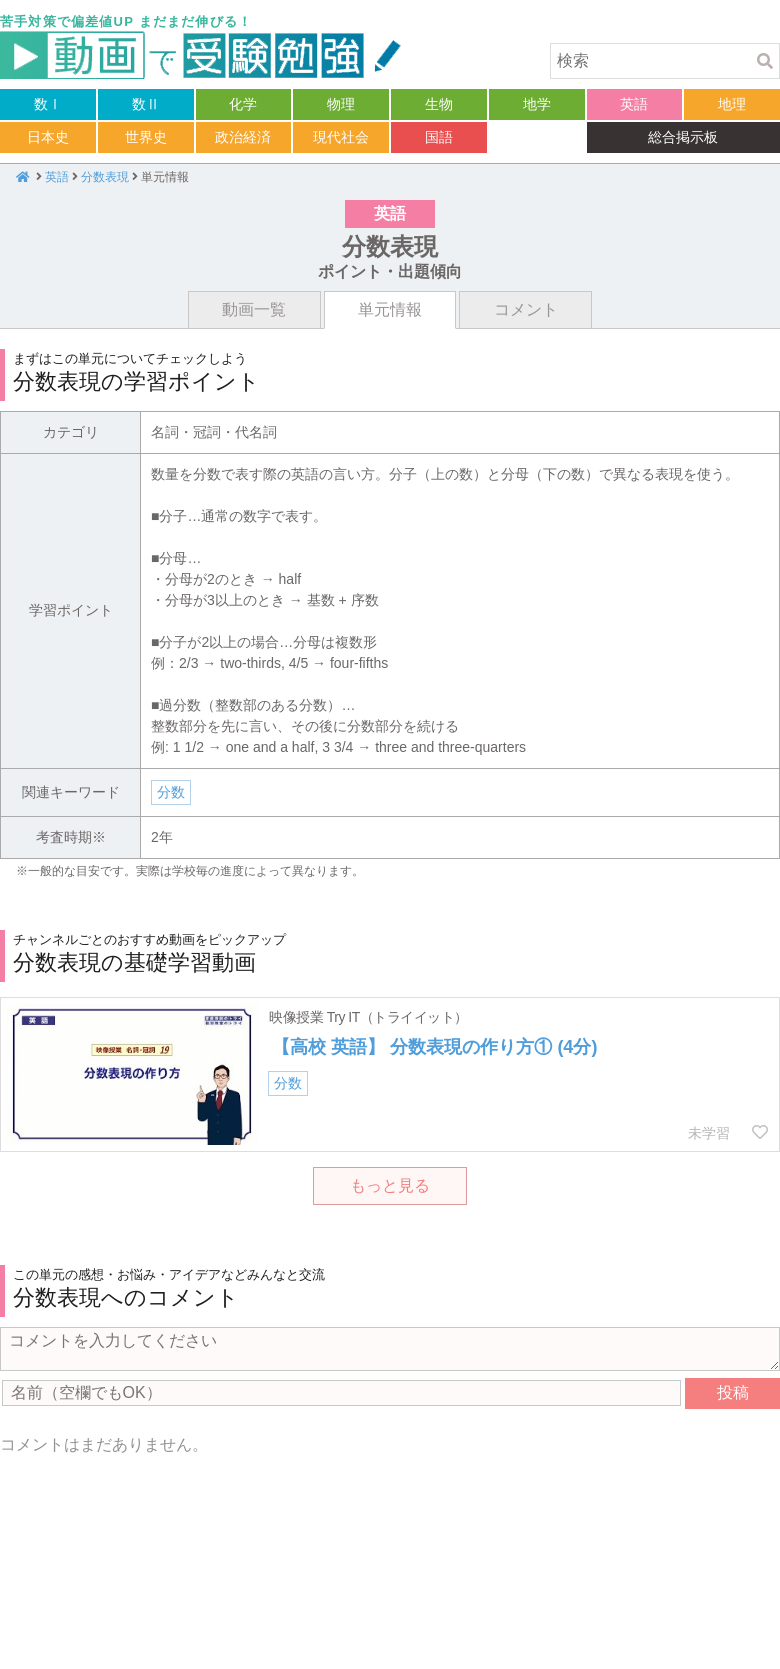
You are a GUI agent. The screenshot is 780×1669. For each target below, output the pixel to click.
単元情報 (390, 309)
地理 (732, 104)
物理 (341, 104)
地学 (537, 104)
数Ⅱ (146, 104)
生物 (439, 104)
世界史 (146, 137)
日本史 (48, 137)
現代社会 (341, 137)
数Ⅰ (48, 104)
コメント (526, 309)
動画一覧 (254, 309)
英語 (634, 104)
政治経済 (243, 137)
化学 (243, 104)
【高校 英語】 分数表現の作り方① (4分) (434, 1047)
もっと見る (390, 1185)
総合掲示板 (683, 137)
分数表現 (105, 177)
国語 (439, 137)
